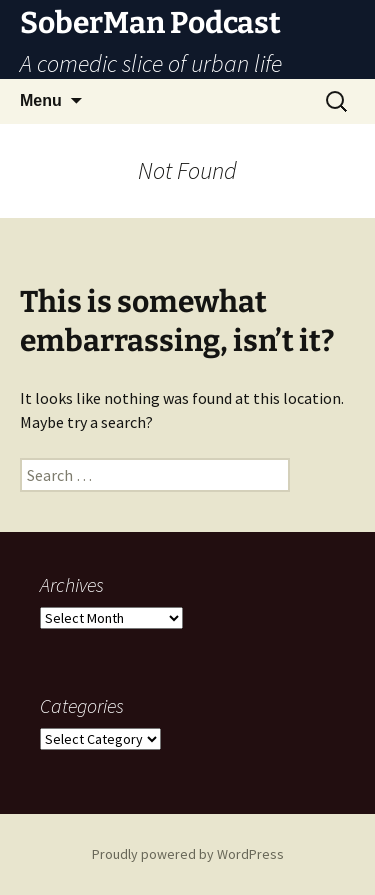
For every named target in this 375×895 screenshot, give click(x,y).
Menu (41, 100)
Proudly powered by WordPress (188, 854)
